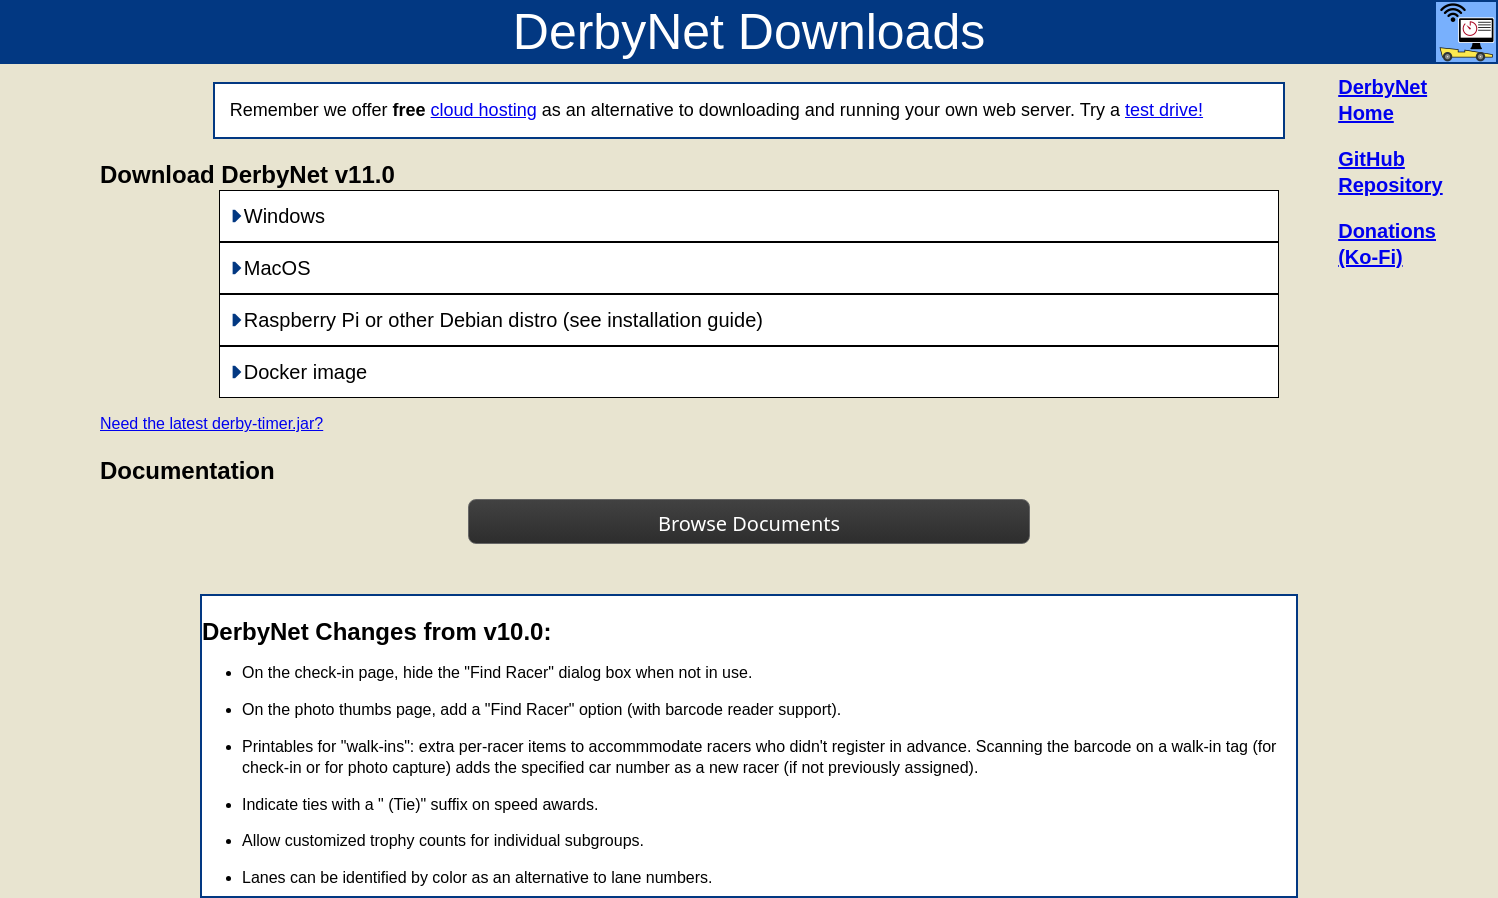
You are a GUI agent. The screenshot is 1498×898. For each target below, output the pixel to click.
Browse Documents (749, 523)
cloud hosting (484, 110)
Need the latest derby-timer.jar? (211, 423)
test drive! (1164, 110)
